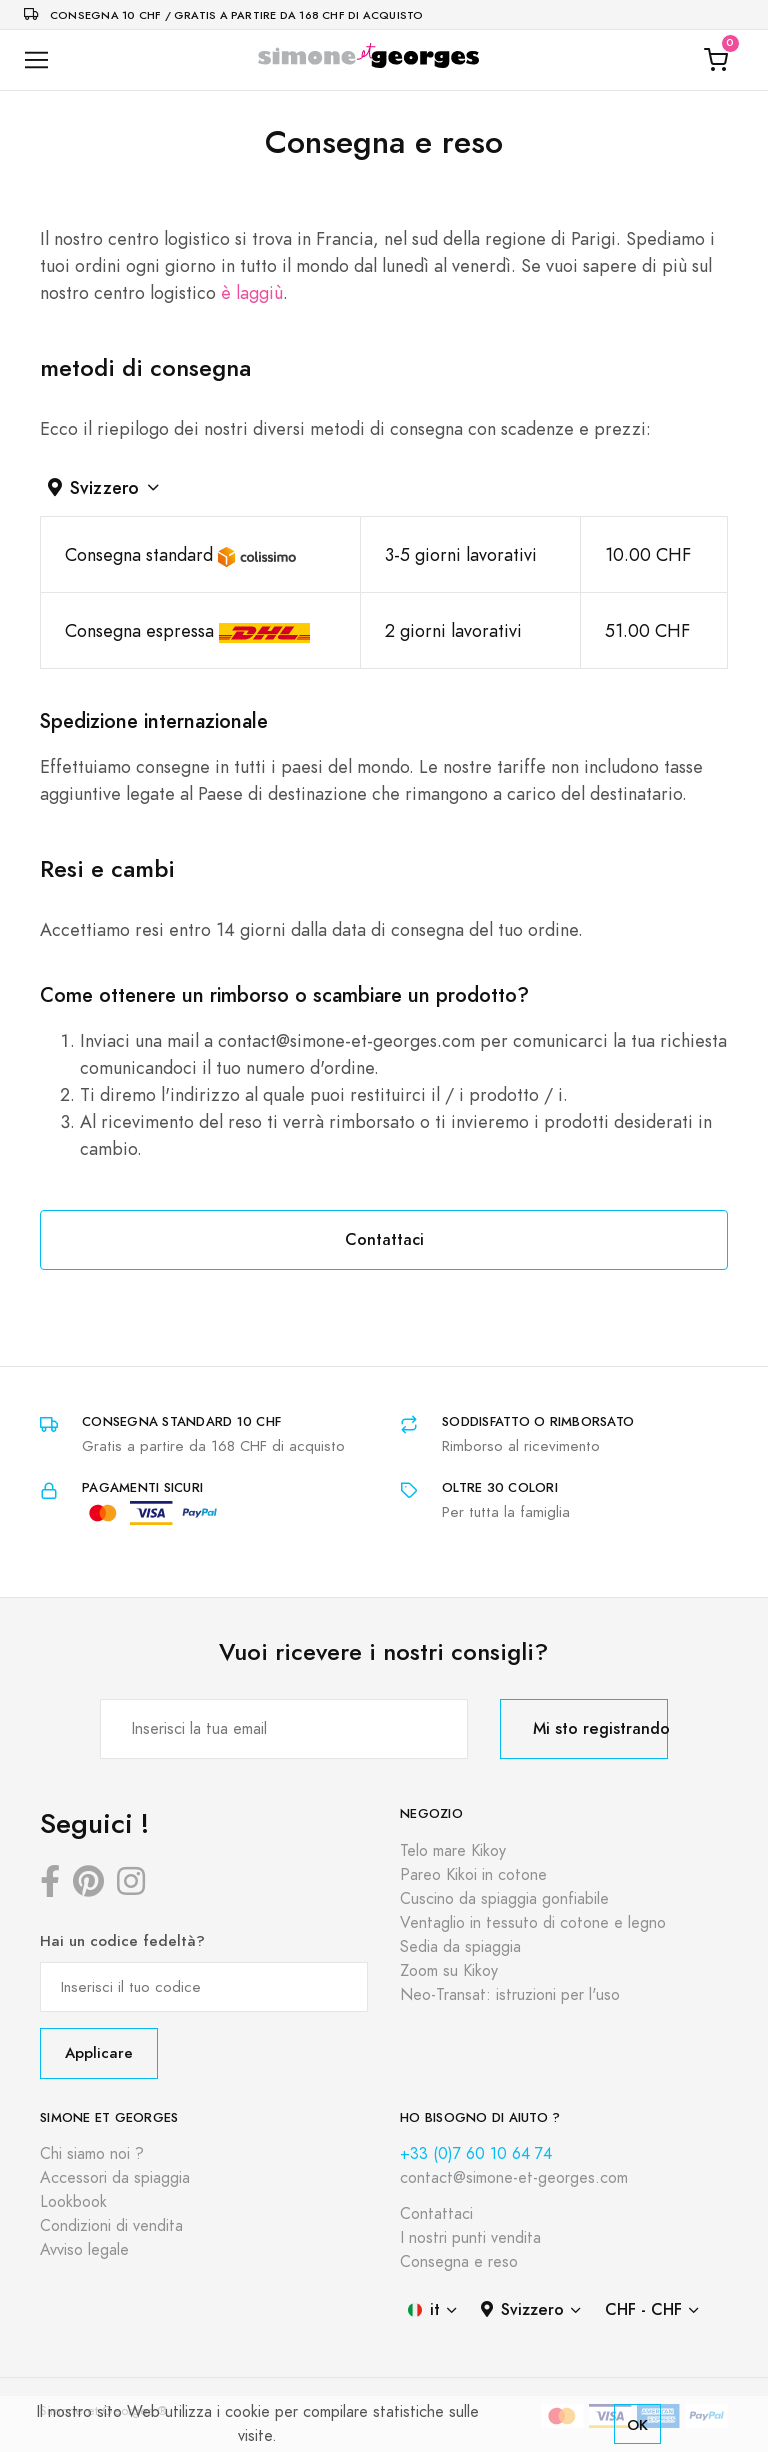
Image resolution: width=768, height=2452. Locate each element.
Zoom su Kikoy (449, 1971)
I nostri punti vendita (470, 2238)
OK (637, 2424)
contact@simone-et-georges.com (514, 2178)
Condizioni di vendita (111, 2226)
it (424, 2309)
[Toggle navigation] (36, 60)
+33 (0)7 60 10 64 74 (476, 2154)
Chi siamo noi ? (92, 2154)
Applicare (99, 2052)
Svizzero (93, 487)
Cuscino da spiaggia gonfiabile (504, 1899)
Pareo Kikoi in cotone (473, 1875)
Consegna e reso (459, 2262)
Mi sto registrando (600, 1728)
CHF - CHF (643, 2309)
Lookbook (73, 2202)
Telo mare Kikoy (453, 1851)
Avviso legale (84, 2250)
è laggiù (252, 292)
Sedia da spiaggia (460, 1947)
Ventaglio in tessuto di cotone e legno (533, 1923)
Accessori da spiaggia (115, 2178)
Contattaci (384, 1239)
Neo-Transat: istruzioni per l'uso (510, 1995)
